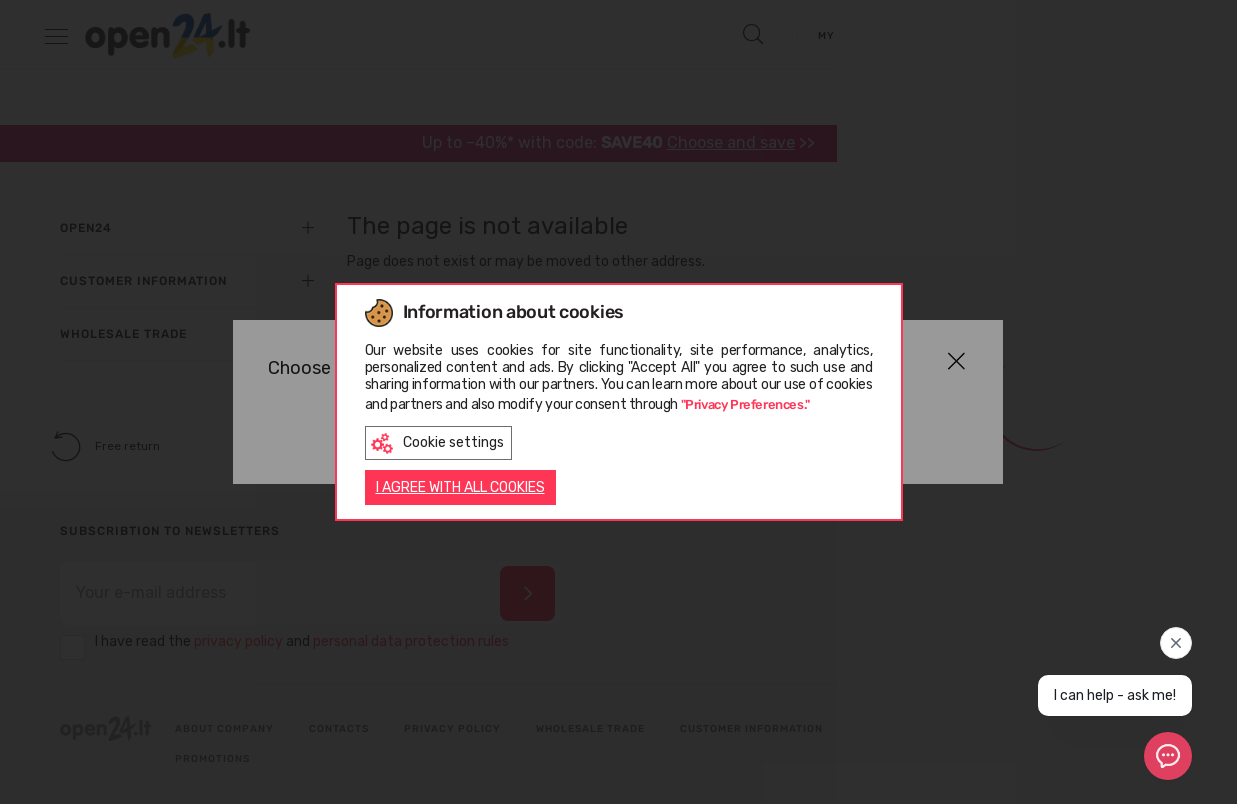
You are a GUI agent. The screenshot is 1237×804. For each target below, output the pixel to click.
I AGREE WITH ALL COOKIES (460, 489)
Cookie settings (437, 442)
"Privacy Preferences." (745, 402)
